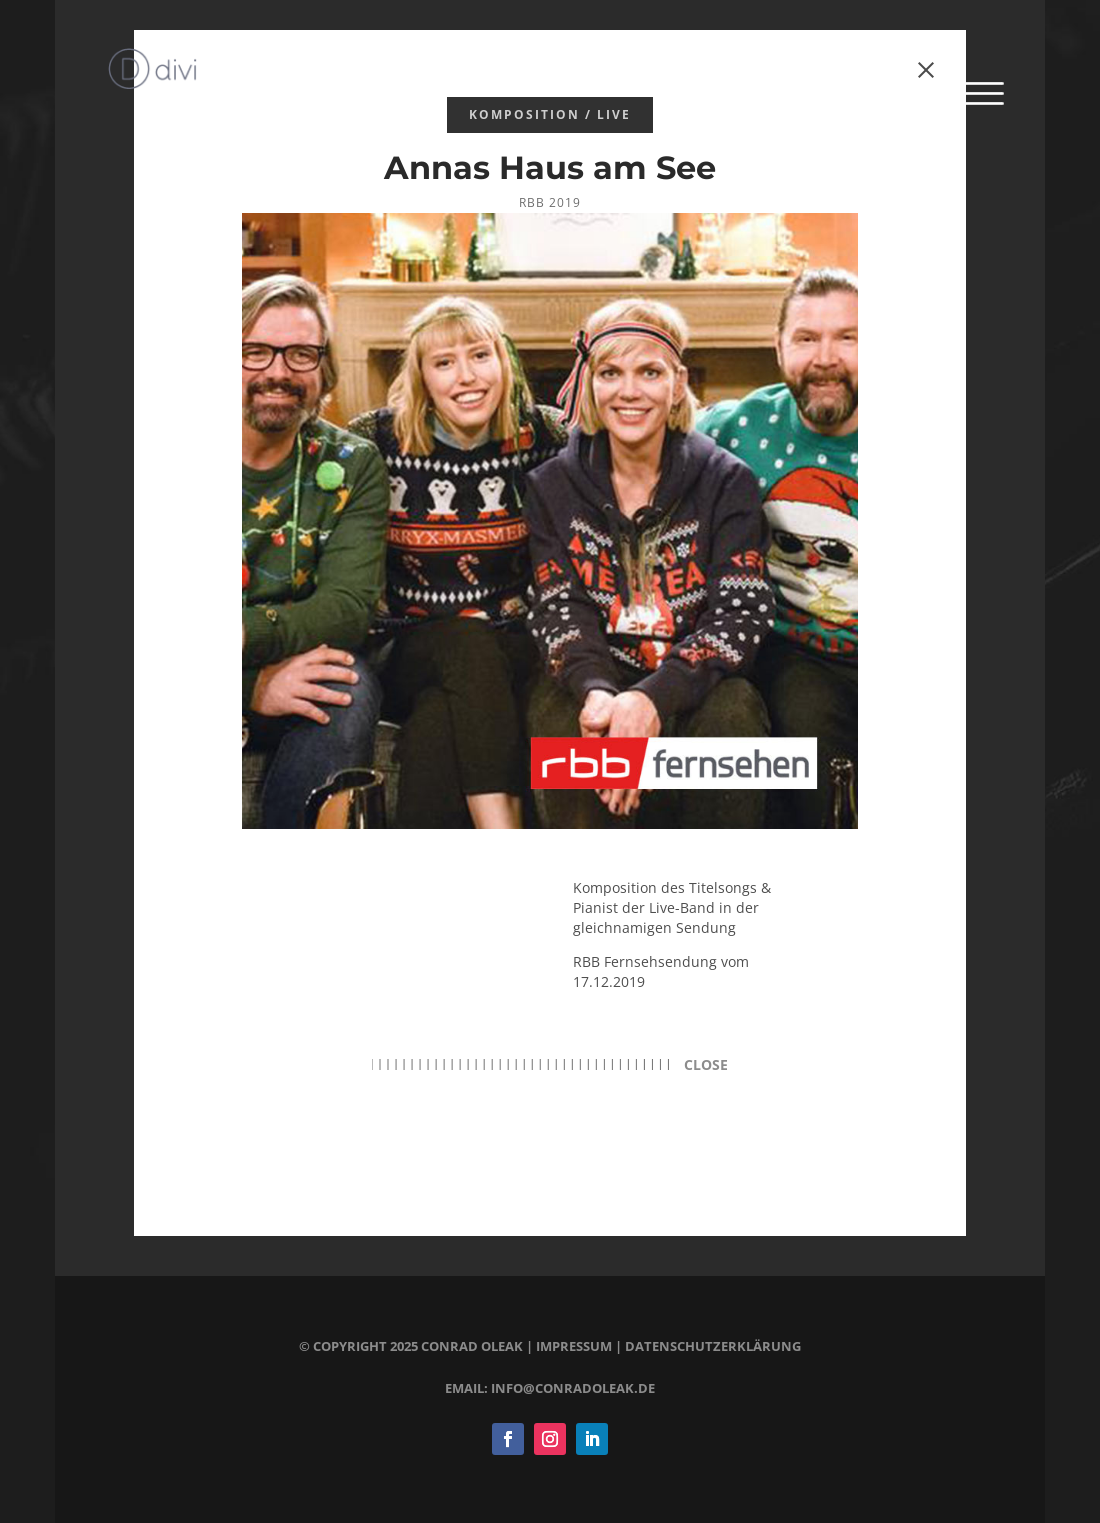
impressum (574, 1346)
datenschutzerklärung (713, 1346)
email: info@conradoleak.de (550, 1388)
